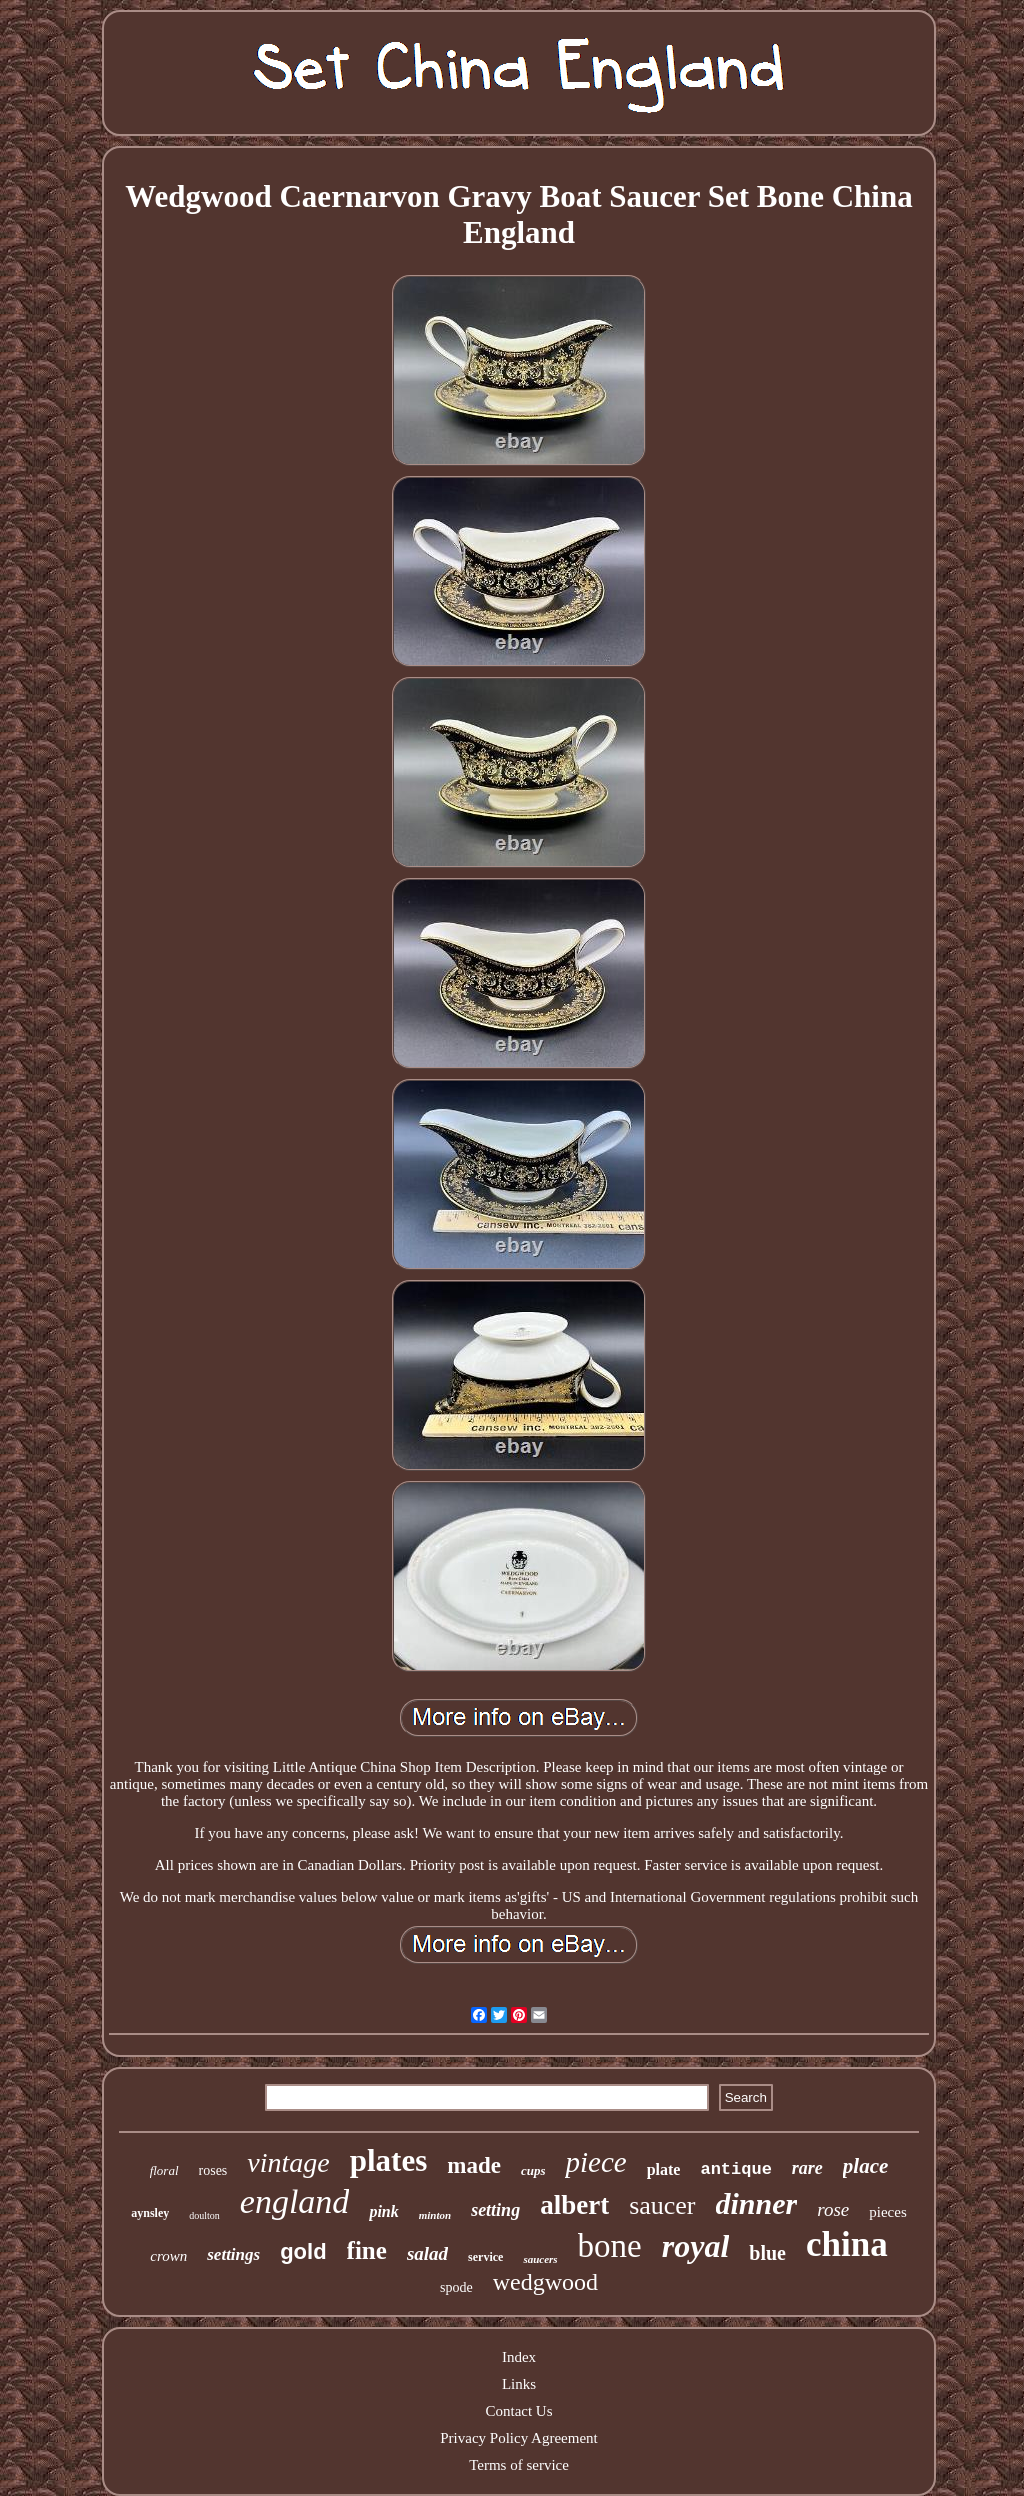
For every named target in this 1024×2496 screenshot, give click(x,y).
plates (389, 2160)
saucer (662, 2205)
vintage (288, 2162)
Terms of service (519, 2465)
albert (574, 2205)
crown (168, 2256)
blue (767, 2253)
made (474, 2165)
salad (427, 2253)
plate (664, 2169)
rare (807, 2168)
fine (367, 2250)
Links (519, 2384)
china (847, 2244)
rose (833, 2209)
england (295, 2201)
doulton (204, 2215)
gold (303, 2251)
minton (435, 2215)
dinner (757, 2203)
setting (495, 2210)
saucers (540, 2259)
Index (519, 2357)
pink (383, 2211)
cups (533, 2170)
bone (610, 2246)
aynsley (150, 2213)
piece (595, 2162)
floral (164, 2170)
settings (233, 2254)
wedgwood (545, 2282)
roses (213, 2170)
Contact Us (518, 2411)
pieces (887, 2212)
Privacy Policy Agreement (518, 2438)
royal (696, 2246)
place (865, 2166)
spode (456, 2287)
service (485, 2257)
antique (735, 2169)
